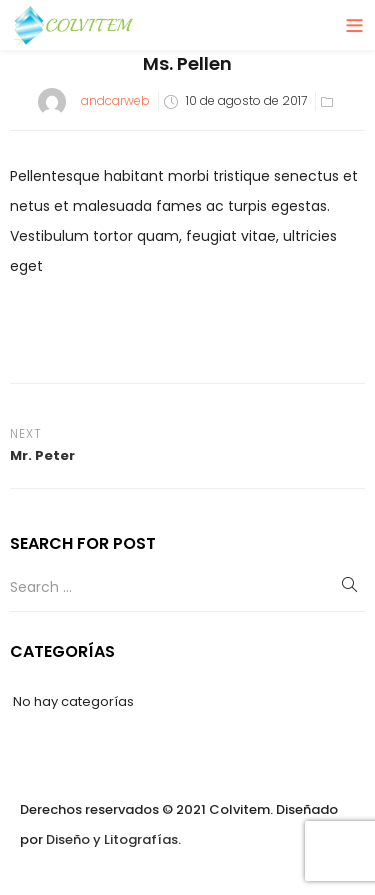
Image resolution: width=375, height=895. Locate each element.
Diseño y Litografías (112, 839)
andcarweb (115, 100)
